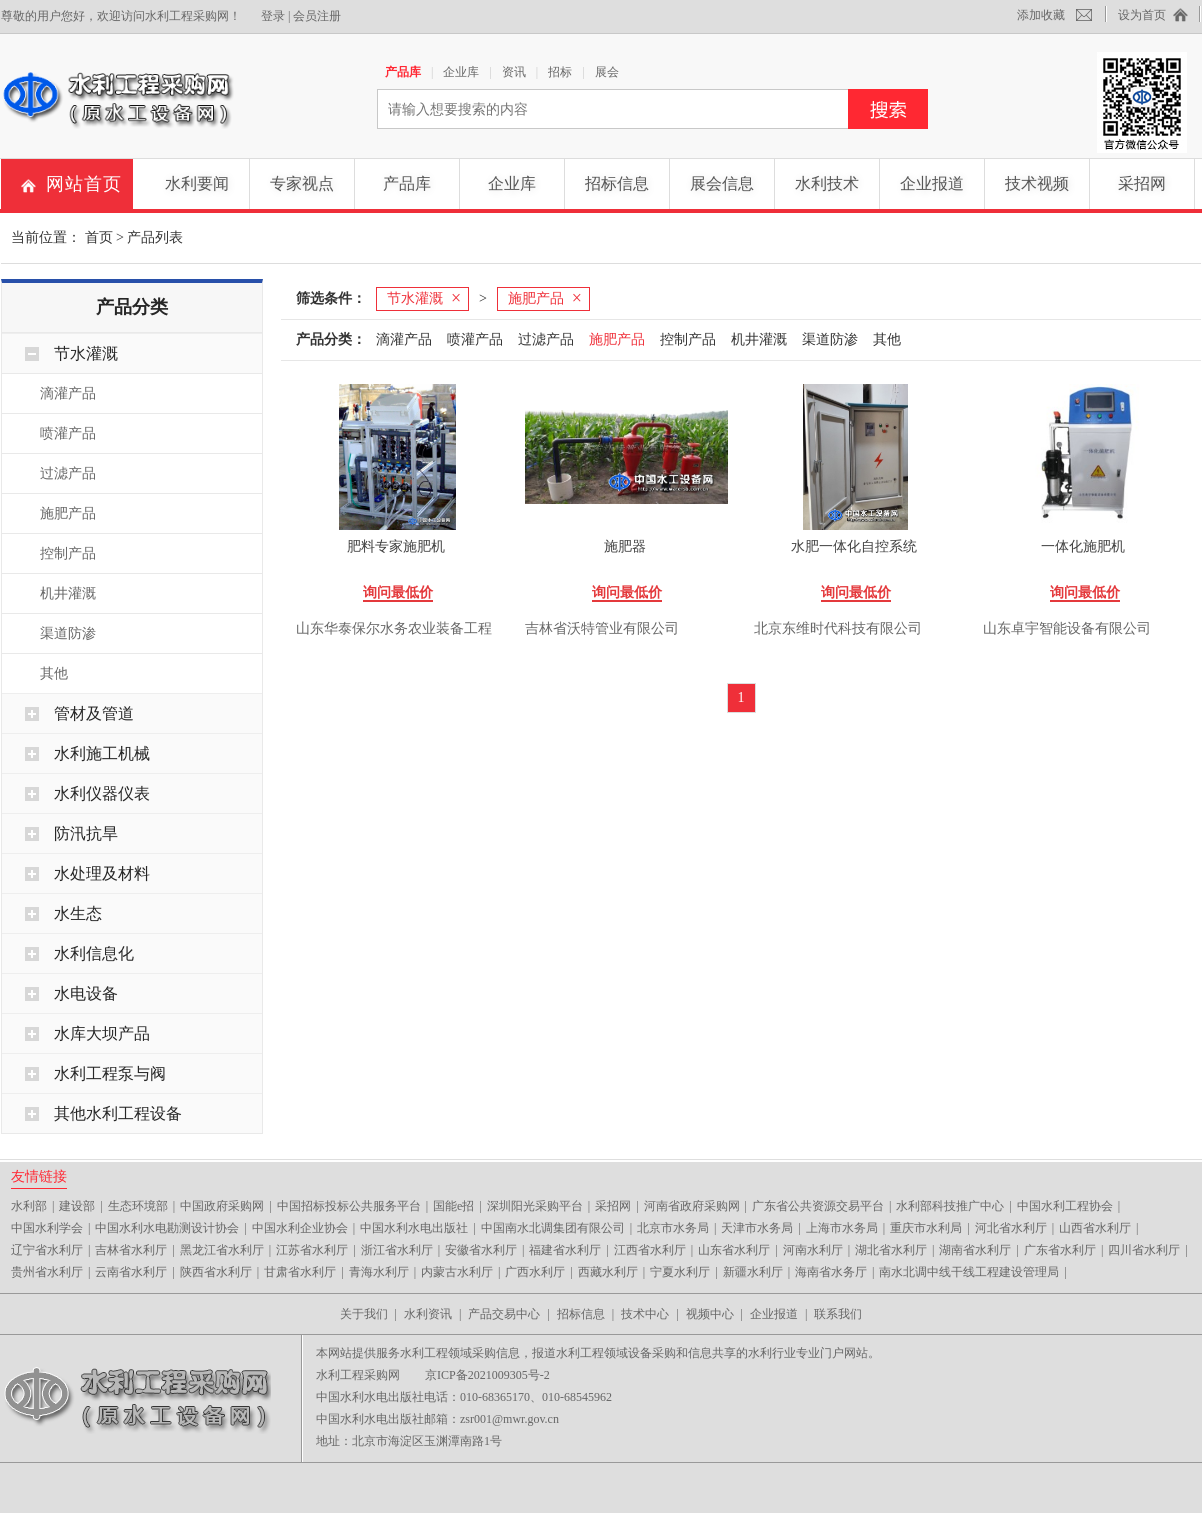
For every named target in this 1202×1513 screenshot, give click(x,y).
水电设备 (86, 993)
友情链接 (39, 1176)
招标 (560, 72)
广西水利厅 (535, 1272)
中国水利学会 (47, 1228)
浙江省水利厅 (397, 1250)
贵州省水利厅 (47, 1272)
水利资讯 (428, 1314)
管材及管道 (94, 713)
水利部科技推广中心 (950, 1206)
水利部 (29, 1206)
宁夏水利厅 (680, 1272)
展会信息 (722, 183)
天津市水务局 (757, 1228)
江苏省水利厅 (312, 1250)
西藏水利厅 (608, 1272)
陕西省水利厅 (216, 1272)
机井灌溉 (68, 593)
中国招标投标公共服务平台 (349, 1206)
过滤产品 (68, 473)
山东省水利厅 (734, 1250)
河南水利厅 (813, 1250)
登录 (273, 16)
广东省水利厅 (1060, 1250)
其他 (54, 673)
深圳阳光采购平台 (535, 1206)
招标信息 (617, 183)
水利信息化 (94, 953)
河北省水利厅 (1011, 1228)
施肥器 (625, 546)
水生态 (78, 913)
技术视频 (1037, 183)
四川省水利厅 (1144, 1250)
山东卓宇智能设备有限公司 (1067, 628)
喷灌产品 (68, 433)
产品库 (403, 72)
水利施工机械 (102, 753)
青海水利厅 (379, 1272)
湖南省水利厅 (975, 1250)
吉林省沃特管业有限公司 (602, 628)
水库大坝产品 (102, 1033)
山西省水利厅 (1095, 1228)
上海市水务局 (842, 1228)
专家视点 (302, 183)
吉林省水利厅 (131, 1250)
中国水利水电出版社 (414, 1228)
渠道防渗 (68, 633)
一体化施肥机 (1083, 546)
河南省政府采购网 (692, 1206)
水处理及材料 (102, 873)
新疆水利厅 (753, 1272)
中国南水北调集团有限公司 (553, 1228)
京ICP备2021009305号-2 (487, 1375)
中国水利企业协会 (300, 1228)
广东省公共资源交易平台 (818, 1206)
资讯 (514, 72)
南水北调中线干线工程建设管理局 (969, 1272)
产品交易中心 (504, 1314)
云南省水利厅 (131, 1272)
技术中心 (645, 1314)
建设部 (77, 1206)
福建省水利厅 (565, 1250)
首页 (99, 237)
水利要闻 (197, 183)
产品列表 (155, 237)
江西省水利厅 (650, 1250)
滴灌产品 (68, 393)
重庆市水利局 (926, 1228)
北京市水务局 (673, 1228)
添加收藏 (1041, 15)
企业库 (461, 72)
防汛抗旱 (86, 833)
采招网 (1142, 183)
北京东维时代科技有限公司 (838, 628)
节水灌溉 (86, 353)
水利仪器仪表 (102, 793)
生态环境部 (138, 1206)
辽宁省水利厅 (47, 1250)
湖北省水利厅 (891, 1250)
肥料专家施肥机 (396, 546)
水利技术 (827, 183)
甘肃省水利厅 (300, 1272)
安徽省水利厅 (481, 1250)
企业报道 (932, 183)
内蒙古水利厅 (457, 1272)
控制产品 (68, 553)
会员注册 (317, 16)
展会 (607, 72)
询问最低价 (398, 592)
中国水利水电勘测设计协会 (167, 1228)
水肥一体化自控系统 (854, 546)
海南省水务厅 (831, 1272)
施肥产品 (68, 513)
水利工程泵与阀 (110, 1073)
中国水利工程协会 (1065, 1206)
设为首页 (1142, 15)
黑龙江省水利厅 (222, 1250)
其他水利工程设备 (118, 1113)
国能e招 (453, 1206)
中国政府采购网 (222, 1206)
